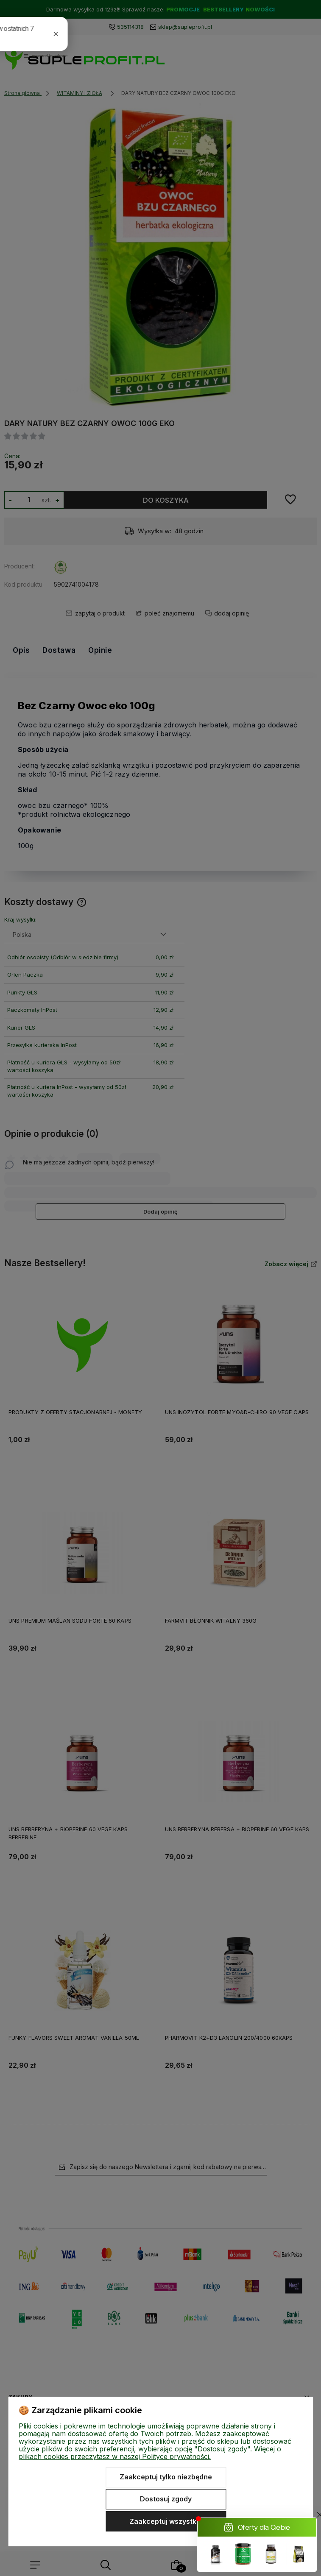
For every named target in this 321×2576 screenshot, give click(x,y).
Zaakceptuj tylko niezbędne (166, 2477)
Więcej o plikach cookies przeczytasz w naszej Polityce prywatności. (150, 2453)
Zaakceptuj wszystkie (165, 2521)
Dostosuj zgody (166, 2499)
